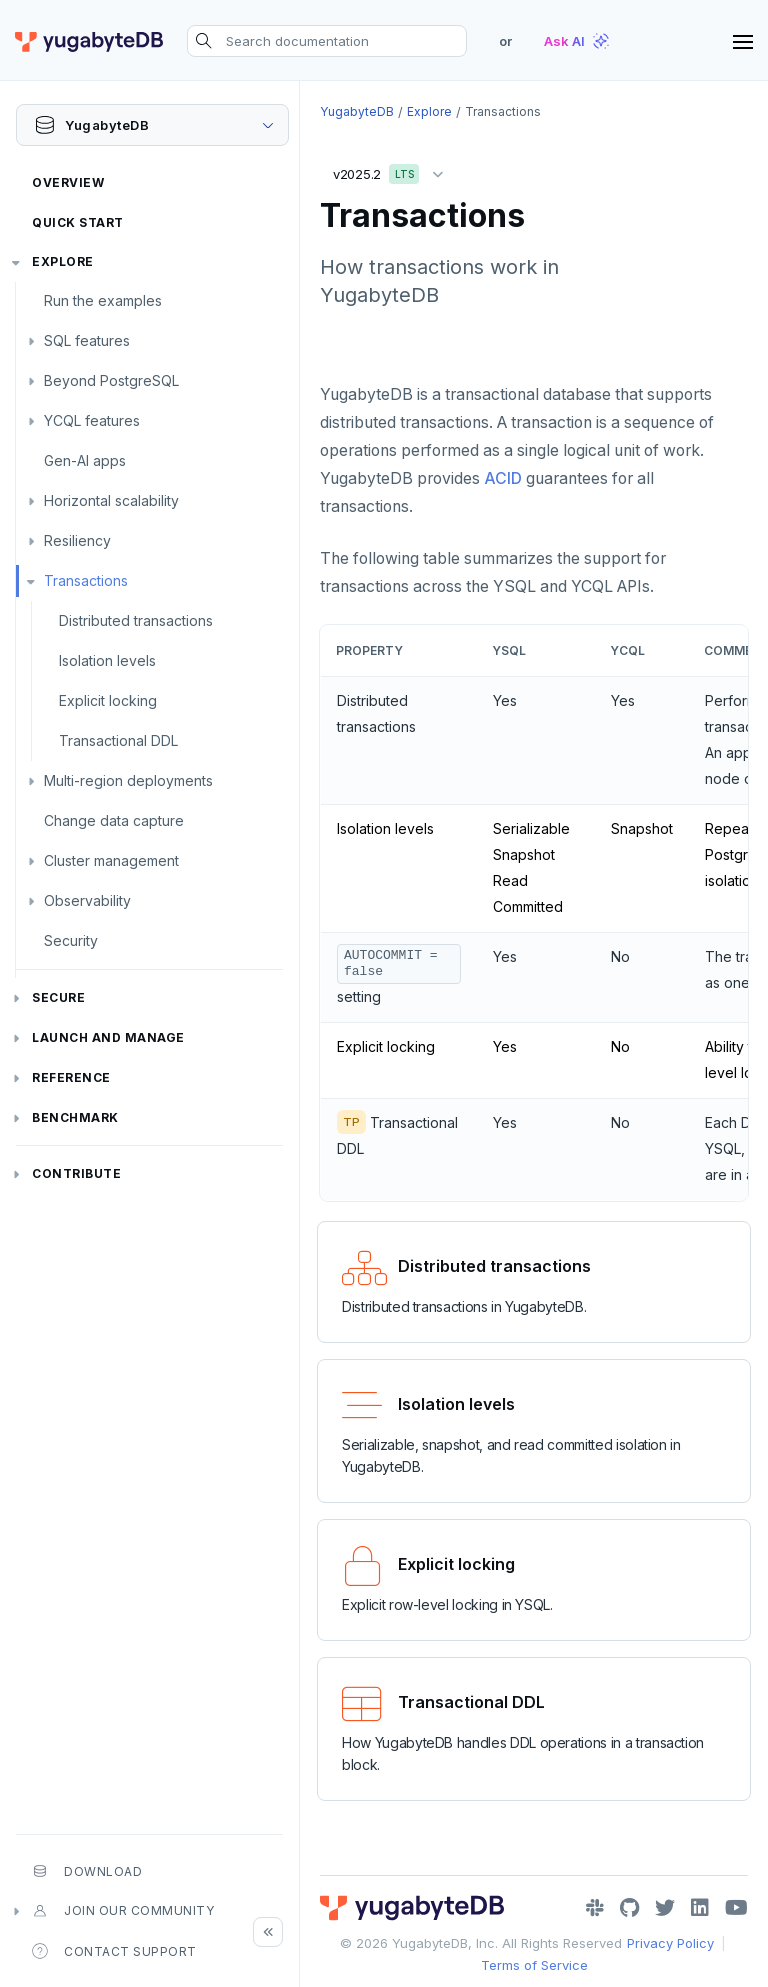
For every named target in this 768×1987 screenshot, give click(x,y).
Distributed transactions (136, 620)
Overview (68, 182)
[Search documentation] (327, 41)
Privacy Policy (670, 1943)
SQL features (87, 340)
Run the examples (103, 300)
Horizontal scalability (111, 500)
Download (87, 1871)
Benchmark (75, 1117)
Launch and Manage (108, 1037)
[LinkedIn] (700, 1908)
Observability (87, 900)
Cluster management (111, 860)
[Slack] (595, 1908)
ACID (503, 478)
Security (71, 940)
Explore (63, 261)
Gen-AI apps (85, 460)
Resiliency (77, 540)
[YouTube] (736, 1908)
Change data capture (114, 820)
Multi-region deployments (128, 780)
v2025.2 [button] (393, 170)
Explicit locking (108, 700)
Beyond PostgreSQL (111, 380)
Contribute (76, 1173)
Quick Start (78, 222)
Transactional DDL (118, 740)
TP (351, 1122)
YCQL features (92, 420)
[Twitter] (665, 1908)
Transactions (86, 580)
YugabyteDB (357, 111)
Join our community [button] (123, 1911)
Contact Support (114, 1951)
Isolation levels (107, 660)
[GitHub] (629, 1908)
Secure (58, 997)
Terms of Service (534, 1965)
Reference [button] (71, 1077)
